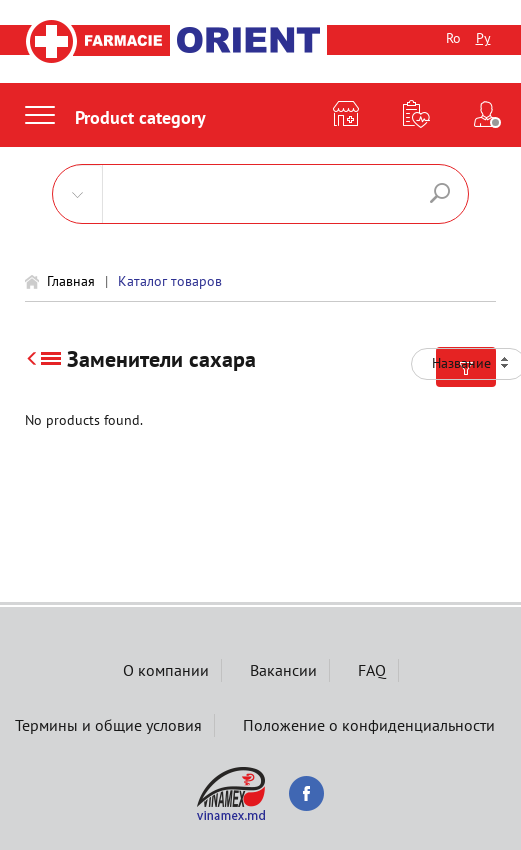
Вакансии (283, 670)
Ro (453, 38)
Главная (71, 281)
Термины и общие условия (108, 725)
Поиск (440, 193)
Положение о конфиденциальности (369, 725)
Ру (483, 38)
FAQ (372, 670)
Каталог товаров (170, 281)
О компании (166, 670)
